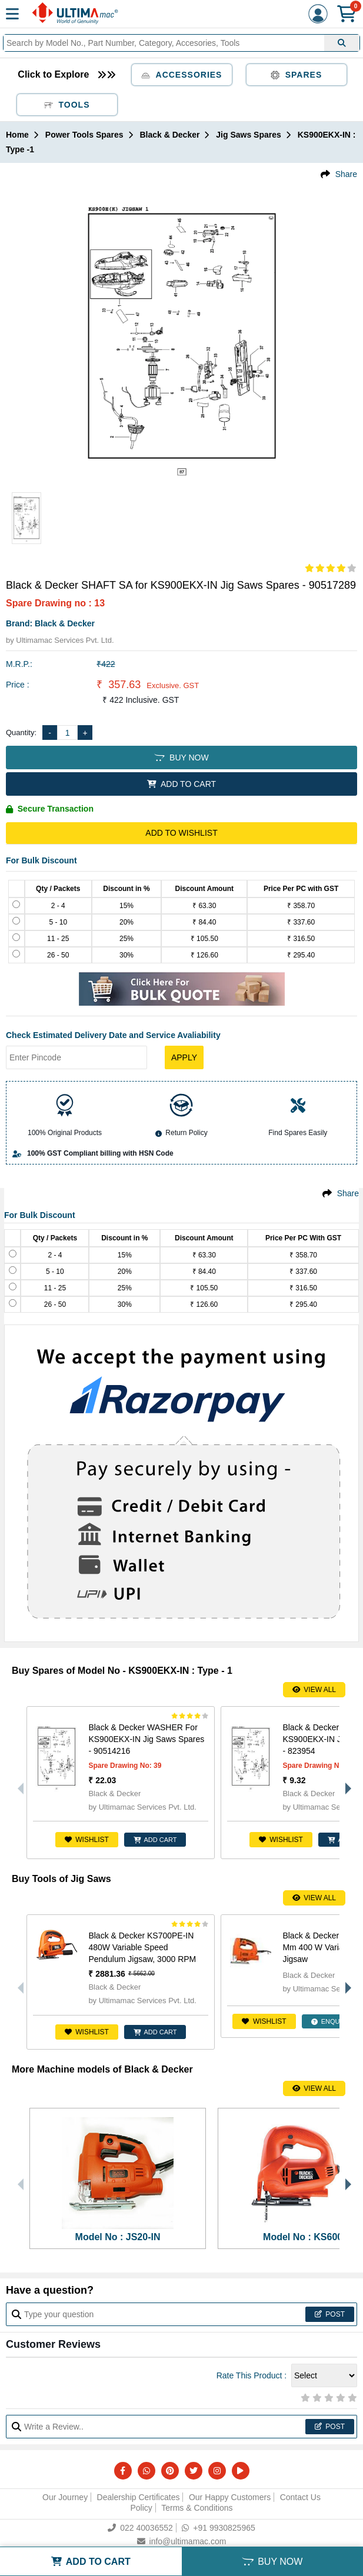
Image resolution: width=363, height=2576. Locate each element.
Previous (18, 1782)
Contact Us (300, 2497)
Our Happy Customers (230, 2497)
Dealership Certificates (138, 2497)
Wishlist (87, 1840)
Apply (184, 1057)
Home (17, 134)
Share (346, 174)
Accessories (181, 74)
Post (330, 2314)
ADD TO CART (181, 784)
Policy (141, 2507)
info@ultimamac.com (182, 2541)
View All (314, 1690)
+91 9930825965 (218, 2527)
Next (345, 1782)
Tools (67, 104)
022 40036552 (140, 2527)
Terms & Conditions (196, 2507)
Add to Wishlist (181, 832)
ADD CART (155, 1839)
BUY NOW (181, 757)
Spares (296, 74)
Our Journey (65, 2497)
